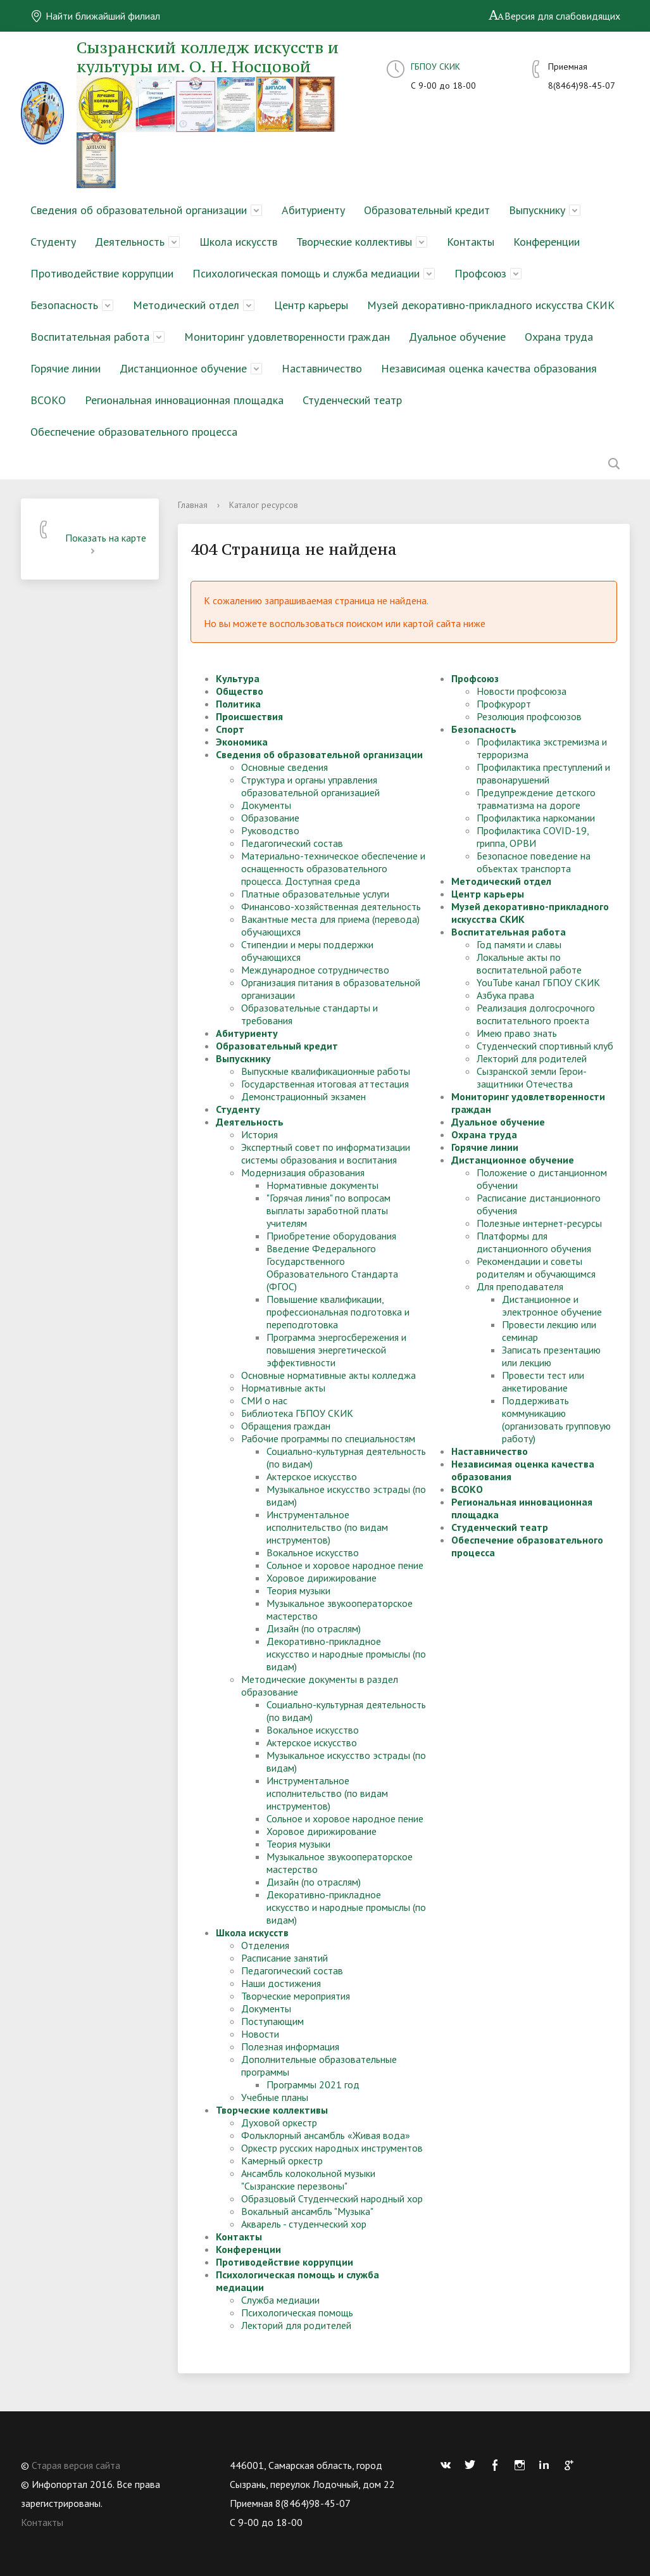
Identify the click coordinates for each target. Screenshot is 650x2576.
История (259, 1134)
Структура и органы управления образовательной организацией (310, 786)
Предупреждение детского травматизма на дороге (536, 798)
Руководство (270, 830)
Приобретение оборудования (331, 1235)
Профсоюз (480, 273)
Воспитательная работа (89, 336)
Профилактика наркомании (536, 817)
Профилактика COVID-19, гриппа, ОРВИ (533, 836)
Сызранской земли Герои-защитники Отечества (532, 1077)
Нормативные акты (283, 1387)
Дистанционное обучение (183, 368)
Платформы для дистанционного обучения (534, 1242)
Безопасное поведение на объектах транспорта (534, 862)
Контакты (470, 241)
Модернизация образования (303, 1172)
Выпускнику (537, 210)
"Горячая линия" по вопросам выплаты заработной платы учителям (328, 1210)
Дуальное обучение (457, 336)
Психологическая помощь (297, 2312)
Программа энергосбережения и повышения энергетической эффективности (336, 1350)
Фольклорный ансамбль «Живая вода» (325, 2135)
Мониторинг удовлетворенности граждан (287, 336)
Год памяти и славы (519, 944)
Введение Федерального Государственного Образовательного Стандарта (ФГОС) (332, 1267)
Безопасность (64, 305)
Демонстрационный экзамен (303, 1096)
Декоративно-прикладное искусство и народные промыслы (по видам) (346, 1654)
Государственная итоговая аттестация (325, 1083)
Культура (237, 678)
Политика (238, 703)
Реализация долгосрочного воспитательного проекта (536, 1014)
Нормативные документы (322, 1185)
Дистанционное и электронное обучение (552, 1305)
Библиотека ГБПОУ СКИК (297, 1413)
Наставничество (322, 368)
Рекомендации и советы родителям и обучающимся (536, 1267)
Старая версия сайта (76, 2465)
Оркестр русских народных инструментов (332, 2147)
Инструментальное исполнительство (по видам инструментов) (327, 1527)
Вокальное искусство (312, 1552)
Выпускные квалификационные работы (325, 1071)
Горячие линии (65, 368)
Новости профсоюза (521, 691)
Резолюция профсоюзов (529, 716)
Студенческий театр (352, 400)
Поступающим (272, 2021)
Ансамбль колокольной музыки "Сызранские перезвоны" (308, 2179)
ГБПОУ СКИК (435, 66)
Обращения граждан (285, 1425)
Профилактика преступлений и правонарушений (543, 773)
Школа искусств (238, 241)
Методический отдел (186, 305)
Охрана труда (559, 336)
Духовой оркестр (279, 2122)
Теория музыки (298, 1590)
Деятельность (130, 241)
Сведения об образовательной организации (138, 210)
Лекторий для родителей (296, 2325)
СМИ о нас (264, 1400)
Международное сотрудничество (315, 969)
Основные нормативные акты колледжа (328, 1375)
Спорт (230, 729)
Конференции (546, 241)
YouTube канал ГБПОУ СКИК (538, 982)
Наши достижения (281, 1983)
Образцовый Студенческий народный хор (332, 2198)
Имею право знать (517, 1033)
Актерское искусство (311, 1476)
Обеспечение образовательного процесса (133, 431)
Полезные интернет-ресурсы (539, 1223)
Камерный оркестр (282, 2160)
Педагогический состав (292, 843)
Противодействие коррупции (101, 273)
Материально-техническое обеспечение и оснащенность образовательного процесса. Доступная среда (333, 868)
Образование (270, 817)
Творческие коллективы (354, 241)
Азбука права (505, 995)
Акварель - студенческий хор (303, 2224)
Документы (266, 805)
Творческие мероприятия (295, 1995)
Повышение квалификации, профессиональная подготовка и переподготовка (337, 1312)
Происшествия (249, 716)
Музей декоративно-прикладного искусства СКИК (491, 305)
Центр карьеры (311, 305)
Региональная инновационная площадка (184, 400)
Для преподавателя (520, 1286)
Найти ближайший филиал (95, 16)
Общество (239, 691)
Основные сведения (284, 767)
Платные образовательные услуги (315, 893)
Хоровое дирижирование (321, 1577)
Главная (193, 505)
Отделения (265, 1945)
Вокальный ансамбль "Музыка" (307, 2211)
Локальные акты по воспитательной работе (529, 963)
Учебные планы (274, 2097)
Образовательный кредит (427, 210)
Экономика (242, 741)
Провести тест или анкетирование (543, 1381)
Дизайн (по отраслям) (313, 1628)
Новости (260, 2033)
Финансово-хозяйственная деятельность (331, 906)
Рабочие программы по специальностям (328, 1438)
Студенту (53, 241)
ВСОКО (48, 400)
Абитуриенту (313, 210)
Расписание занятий (284, 1957)
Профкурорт (504, 703)
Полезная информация (290, 2046)
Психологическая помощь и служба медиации (306, 273)
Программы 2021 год (312, 2084)
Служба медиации (280, 2300)
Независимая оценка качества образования (489, 368)
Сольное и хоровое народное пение (344, 1565)
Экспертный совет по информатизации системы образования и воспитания (325, 1153)
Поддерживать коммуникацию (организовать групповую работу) (556, 1419)
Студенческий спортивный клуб (545, 1045)
